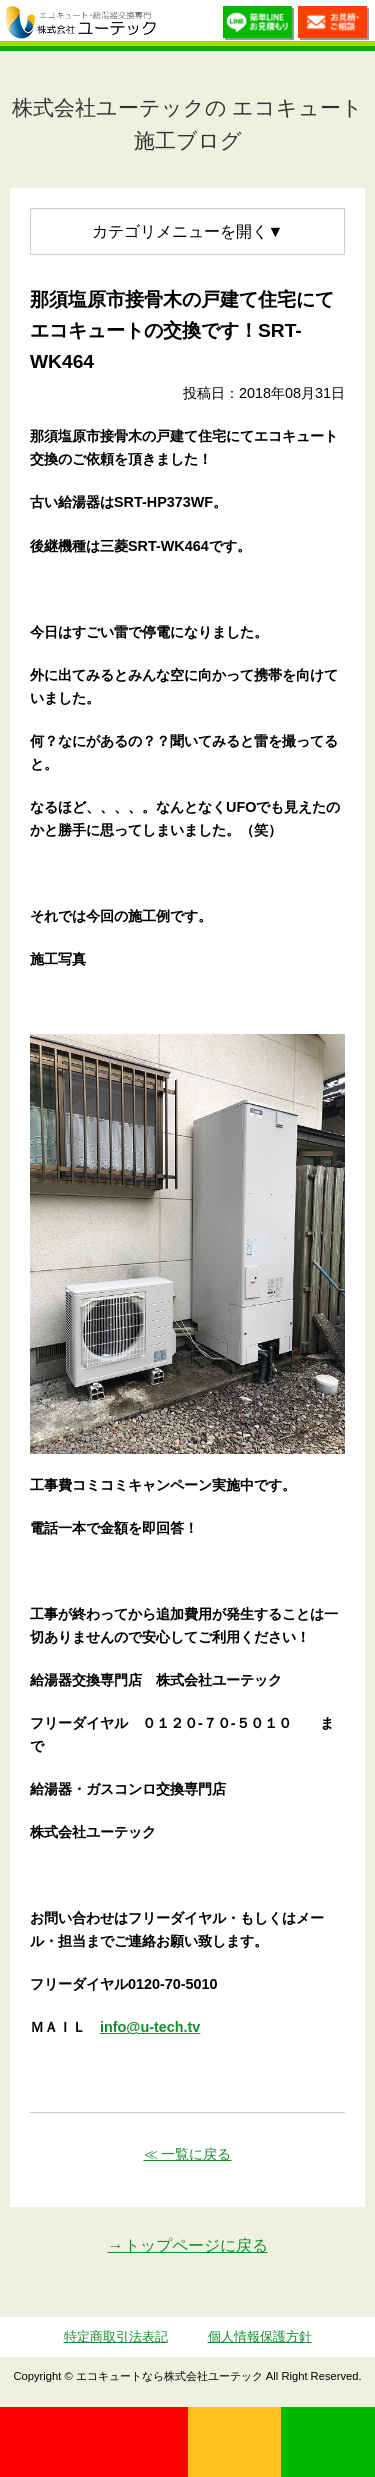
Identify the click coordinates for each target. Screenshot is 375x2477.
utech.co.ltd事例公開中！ (177, 25)
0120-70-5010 (94, 2442)
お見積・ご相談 (333, 25)
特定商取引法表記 (116, 2336)
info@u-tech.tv (150, 2027)
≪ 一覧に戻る (188, 2154)
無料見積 (235, 2442)
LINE (328, 2442)
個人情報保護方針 (260, 2336)
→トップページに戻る (188, 2245)
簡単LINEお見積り (258, 25)
